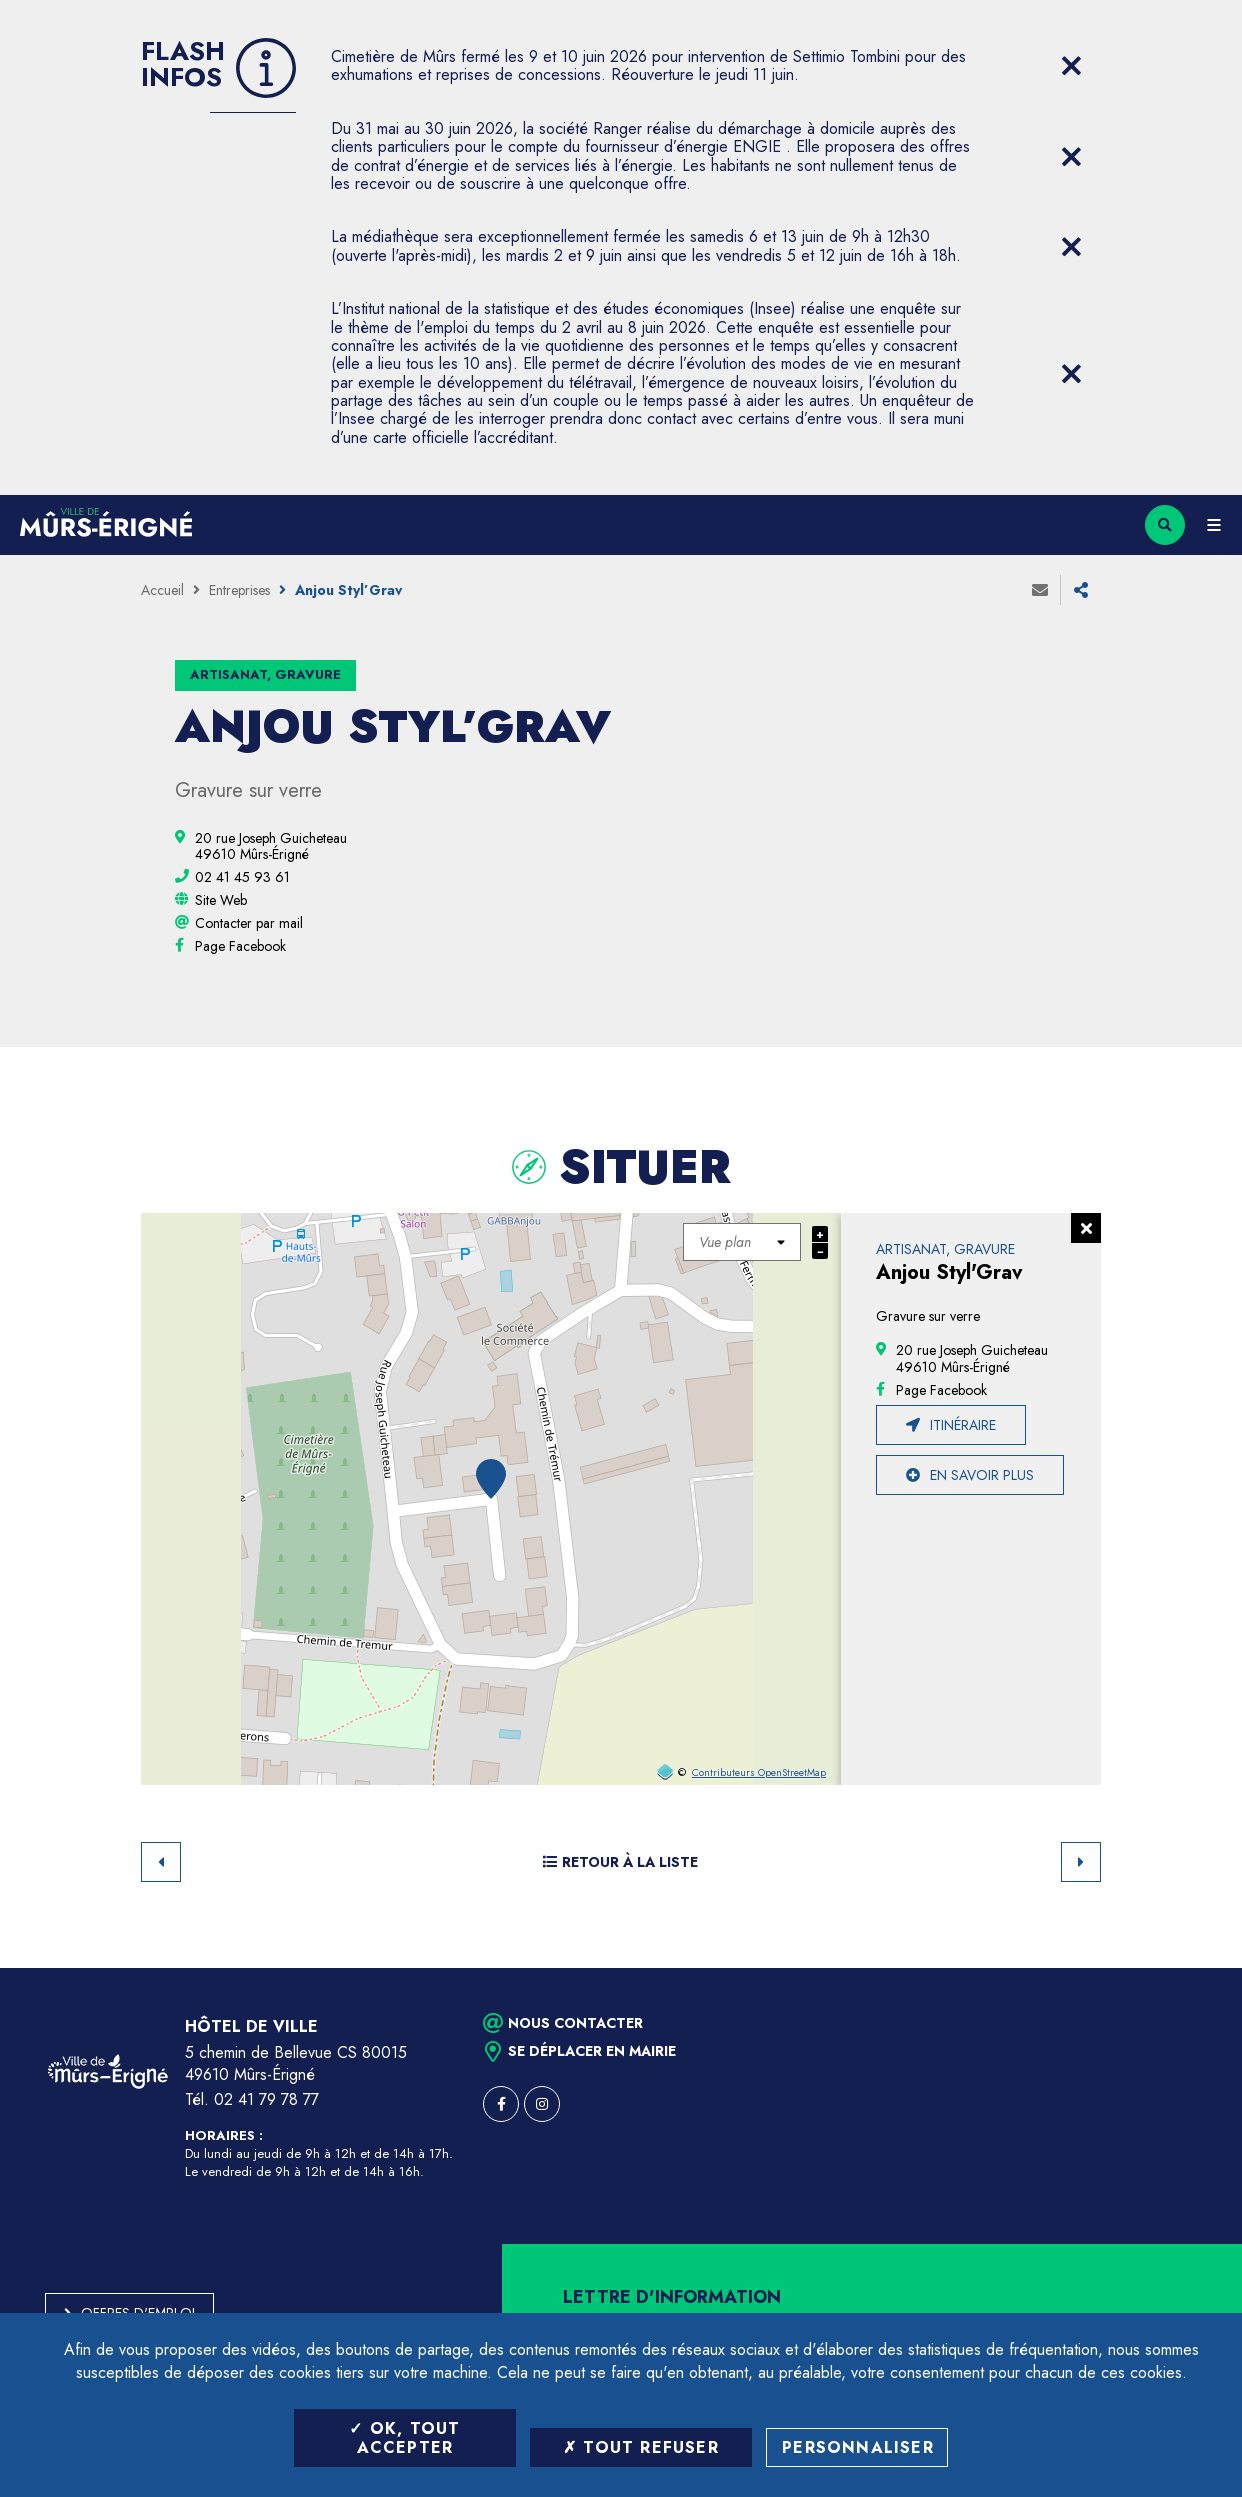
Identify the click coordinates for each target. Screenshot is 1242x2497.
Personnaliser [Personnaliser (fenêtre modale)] (858, 2447)
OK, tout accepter (404, 2438)
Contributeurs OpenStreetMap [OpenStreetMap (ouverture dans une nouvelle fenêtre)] (759, 1773)
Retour (161, 1862)
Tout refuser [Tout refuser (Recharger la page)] (641, 2447)
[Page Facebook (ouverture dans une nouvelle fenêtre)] (240, 946)
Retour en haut (1192, 1968)
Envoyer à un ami (1040, 590)
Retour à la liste (620, 1862)
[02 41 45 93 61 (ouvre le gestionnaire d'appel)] (242, 877)
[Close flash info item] (1071, 66)
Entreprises (239, 590)
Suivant (1081, 1862)
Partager (1081, 590)
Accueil (162, 590)
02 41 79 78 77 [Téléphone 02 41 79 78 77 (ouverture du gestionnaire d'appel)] (266, 2099)
